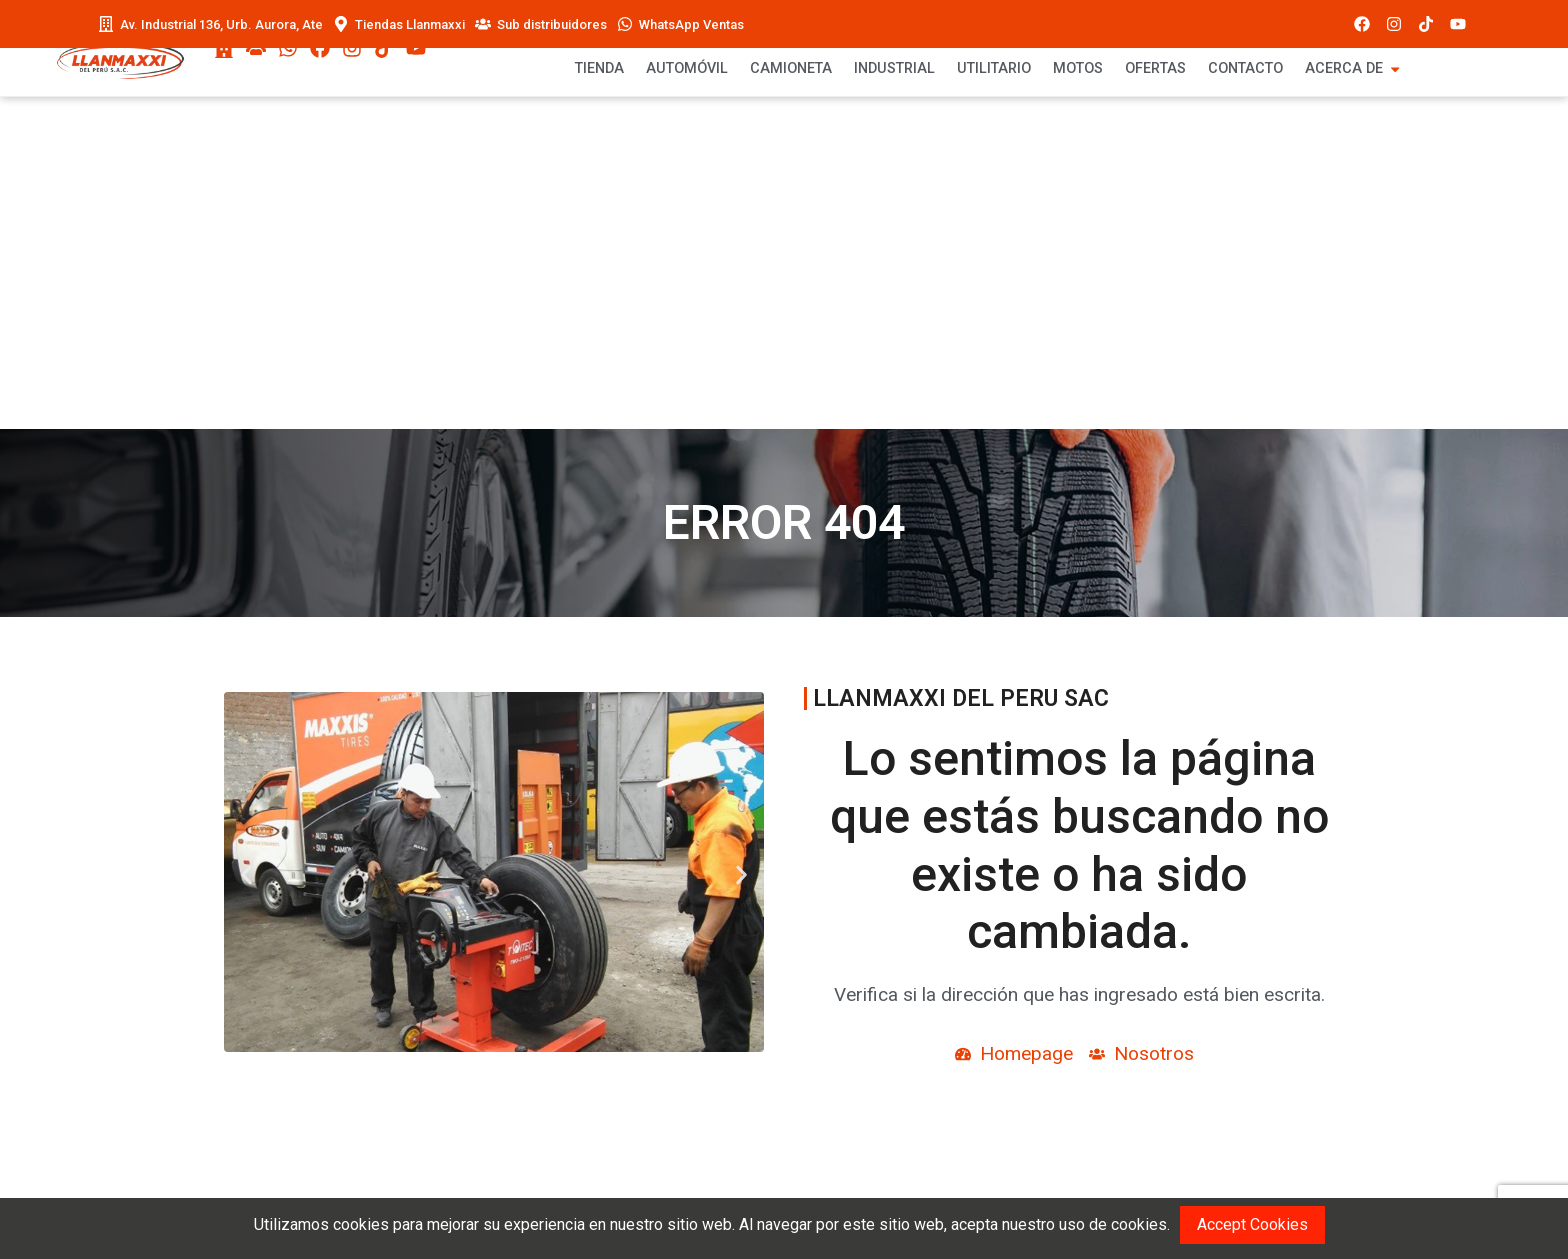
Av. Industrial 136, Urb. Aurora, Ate (221, 24)
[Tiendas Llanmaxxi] (341, 24)
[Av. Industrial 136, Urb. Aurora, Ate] (106, 24)
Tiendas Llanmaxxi (410, 24)
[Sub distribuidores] (483, 24)
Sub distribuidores (552, 24)
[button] (238, 875)
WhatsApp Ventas (691, 24)
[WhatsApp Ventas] (625, 24)
